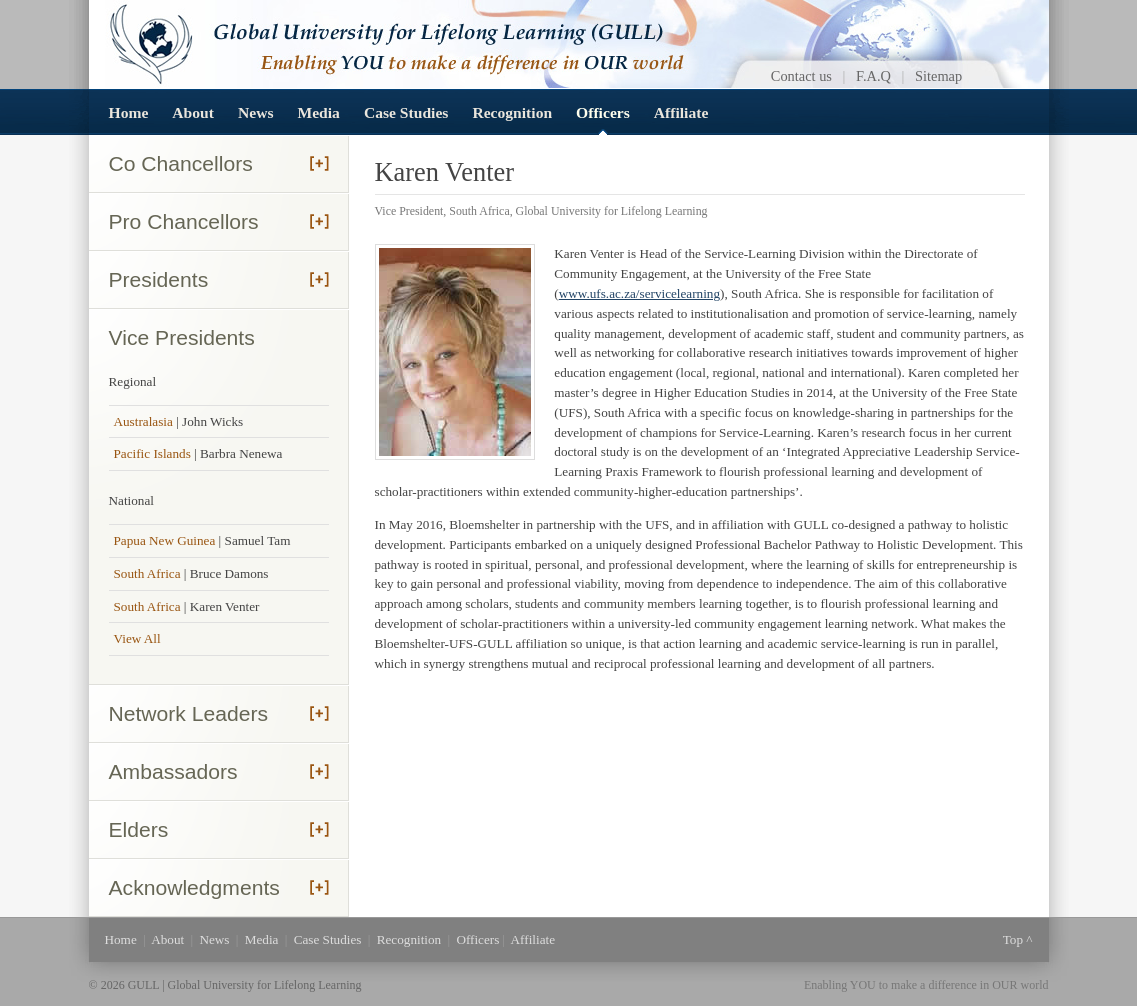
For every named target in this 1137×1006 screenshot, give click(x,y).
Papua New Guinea (166, 540)
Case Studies (406, 112)
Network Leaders (189, 713)
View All (137, 638)
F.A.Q (873, 76)
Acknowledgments (194, 887)
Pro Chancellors (184, 221)
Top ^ (1018, 939)
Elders (139, 829)
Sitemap (938, 76)
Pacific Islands (152, 453)
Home (129, 112)
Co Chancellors (181, 163)
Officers (603, 112)
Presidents (159, 279)
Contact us (801, 76)
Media (318, 112)
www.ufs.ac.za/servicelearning (639, 293)
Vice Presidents (182, 337)
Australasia (143, 421)
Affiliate (681, 112)
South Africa (149, 573)
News (256, 112)
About (193, 112)
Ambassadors (173, 771)
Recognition (512, 112)
